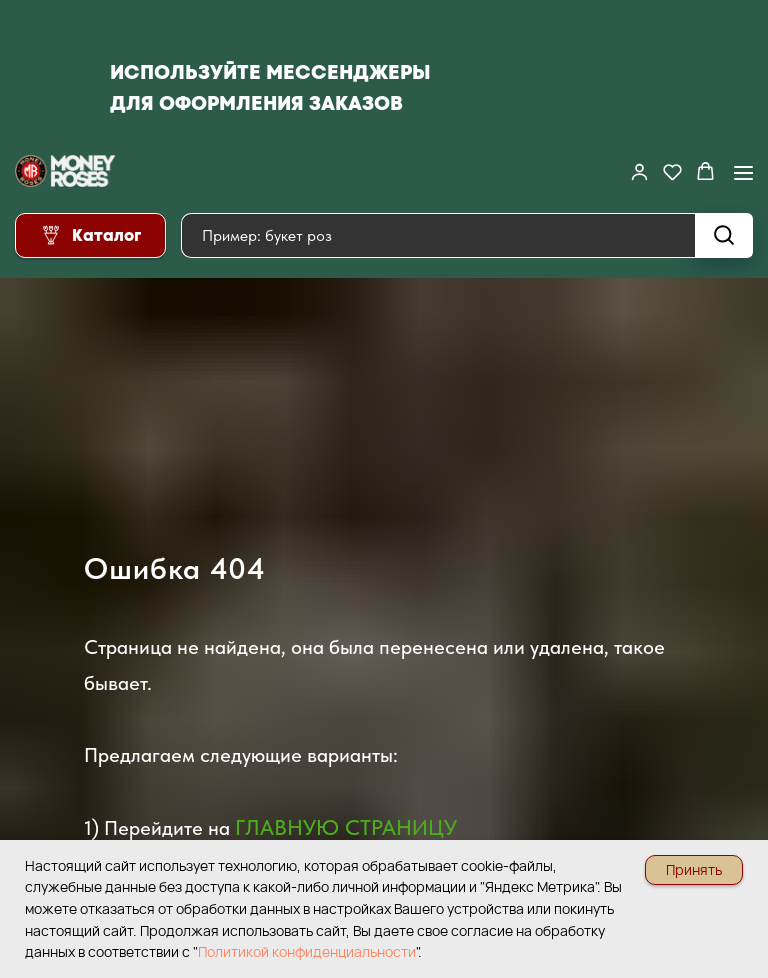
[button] (639, 171)
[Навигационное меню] (743, 172)
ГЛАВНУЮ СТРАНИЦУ (346, 827)
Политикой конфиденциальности (307, 951)
